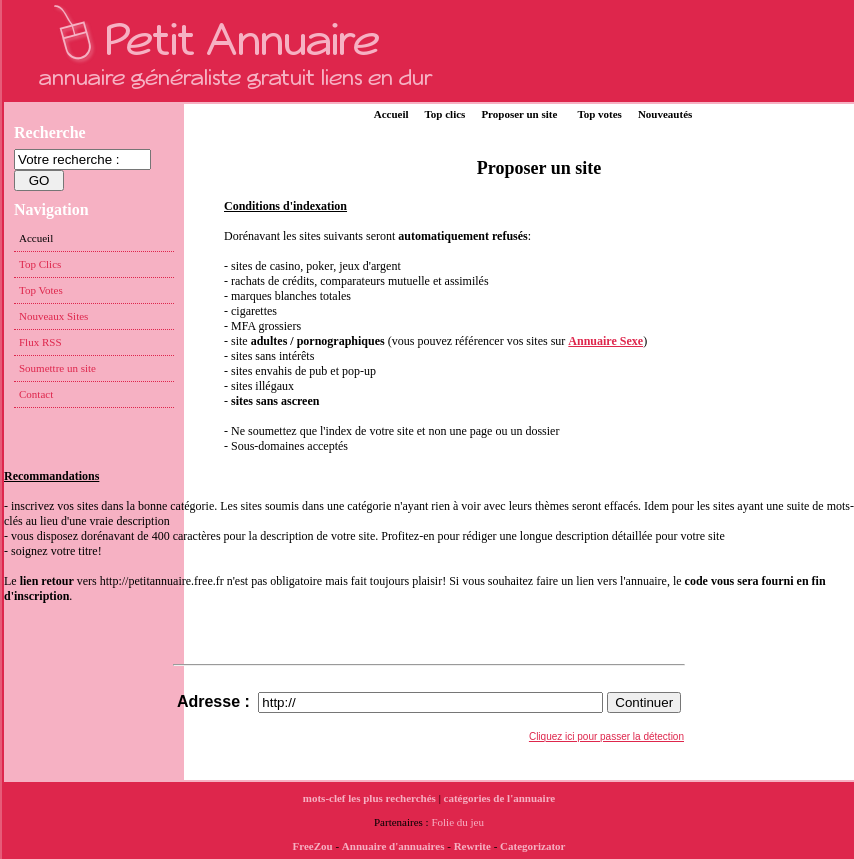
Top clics (445, 114)
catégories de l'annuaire (500, 798)
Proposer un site (519, 114)
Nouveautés (665, 114)
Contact (36, 394)
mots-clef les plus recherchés (369, 798)
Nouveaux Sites (53, 316)
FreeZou (313, 846)
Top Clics (40, 264)
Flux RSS (40, 342)
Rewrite (472, 846)
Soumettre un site (57, 368)
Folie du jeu (457, 822)
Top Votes (41, 290)
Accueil (391, 114)
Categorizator (532, 846)
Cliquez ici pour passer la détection (606, 736)
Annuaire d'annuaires (393, 846)
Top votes (599, 114)
